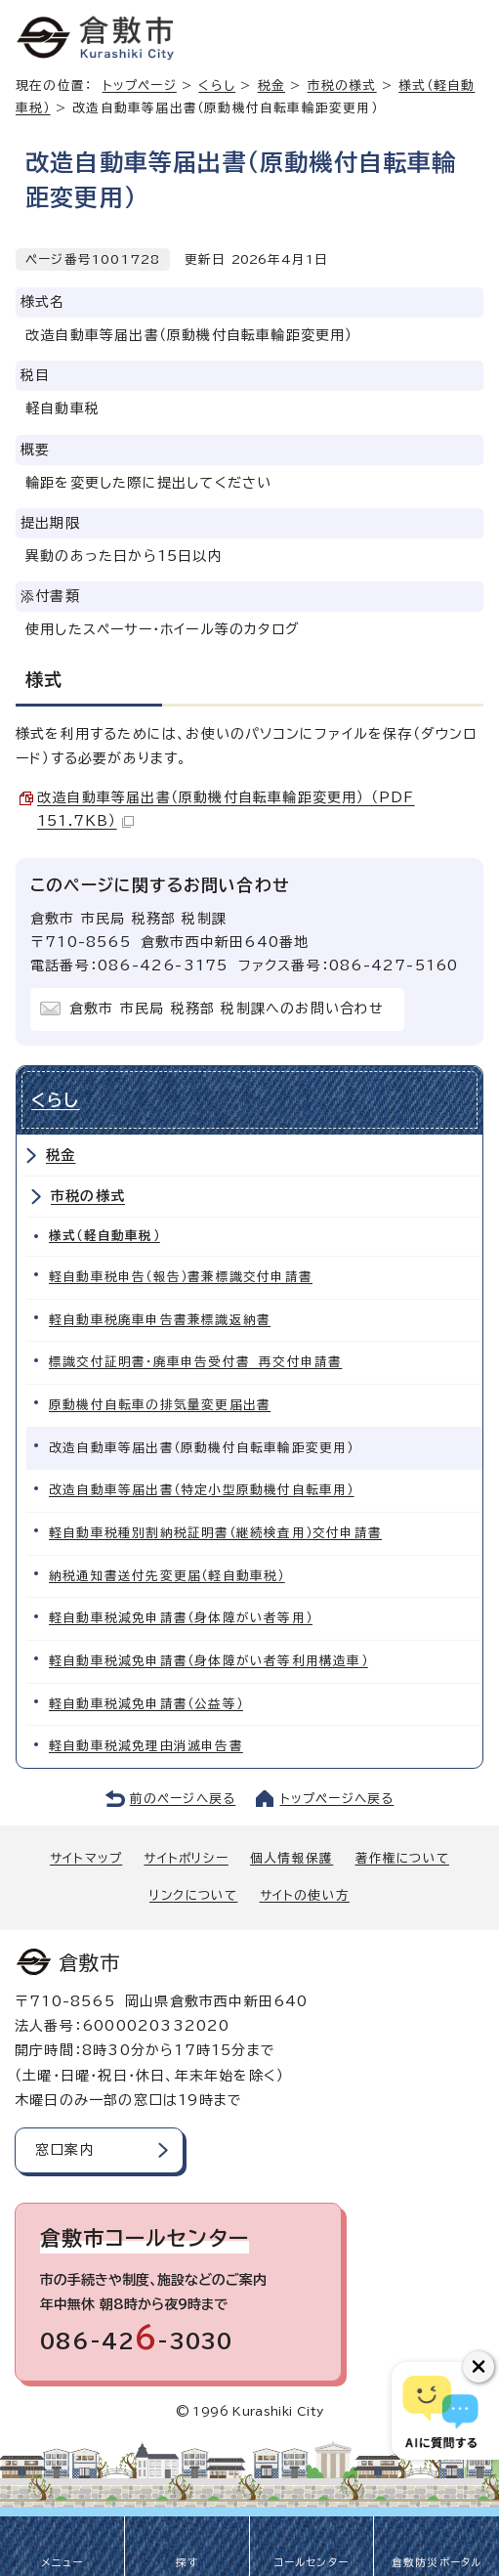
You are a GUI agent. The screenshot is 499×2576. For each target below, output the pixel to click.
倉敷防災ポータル (437, 2562)
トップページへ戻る (337, 1798)
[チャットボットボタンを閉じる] (478, 2367)
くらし (216, 85)
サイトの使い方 (305, 1895)
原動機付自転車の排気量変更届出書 (159, 1404)
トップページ (140, 85)
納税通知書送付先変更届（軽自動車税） (167, 1575)
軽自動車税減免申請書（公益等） (146, 1703)
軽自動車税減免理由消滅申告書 (146, 1745)
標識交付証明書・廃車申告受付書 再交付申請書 (195, 1361)
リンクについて (193, 1895)
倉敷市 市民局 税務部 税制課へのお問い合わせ (227, 1008)
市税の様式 (342, 85)
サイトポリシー (186, 1858)
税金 (271, 85)
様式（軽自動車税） (104, 1235)
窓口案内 (65, 2150)
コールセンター (311, 2562)
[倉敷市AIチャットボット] (441, 2411)
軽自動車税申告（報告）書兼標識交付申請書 (180, 1276)
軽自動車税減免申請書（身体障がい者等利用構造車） (208, 1660)
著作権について (402, 1858)
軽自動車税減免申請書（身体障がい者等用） (180, 1617)
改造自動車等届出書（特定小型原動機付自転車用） (201, 1489)
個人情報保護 (291, 1858)
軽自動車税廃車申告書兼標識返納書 (159, 1319)
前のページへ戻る (183, 1798)
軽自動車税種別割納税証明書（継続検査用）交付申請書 (215, 1532)
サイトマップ (86, 1858)
